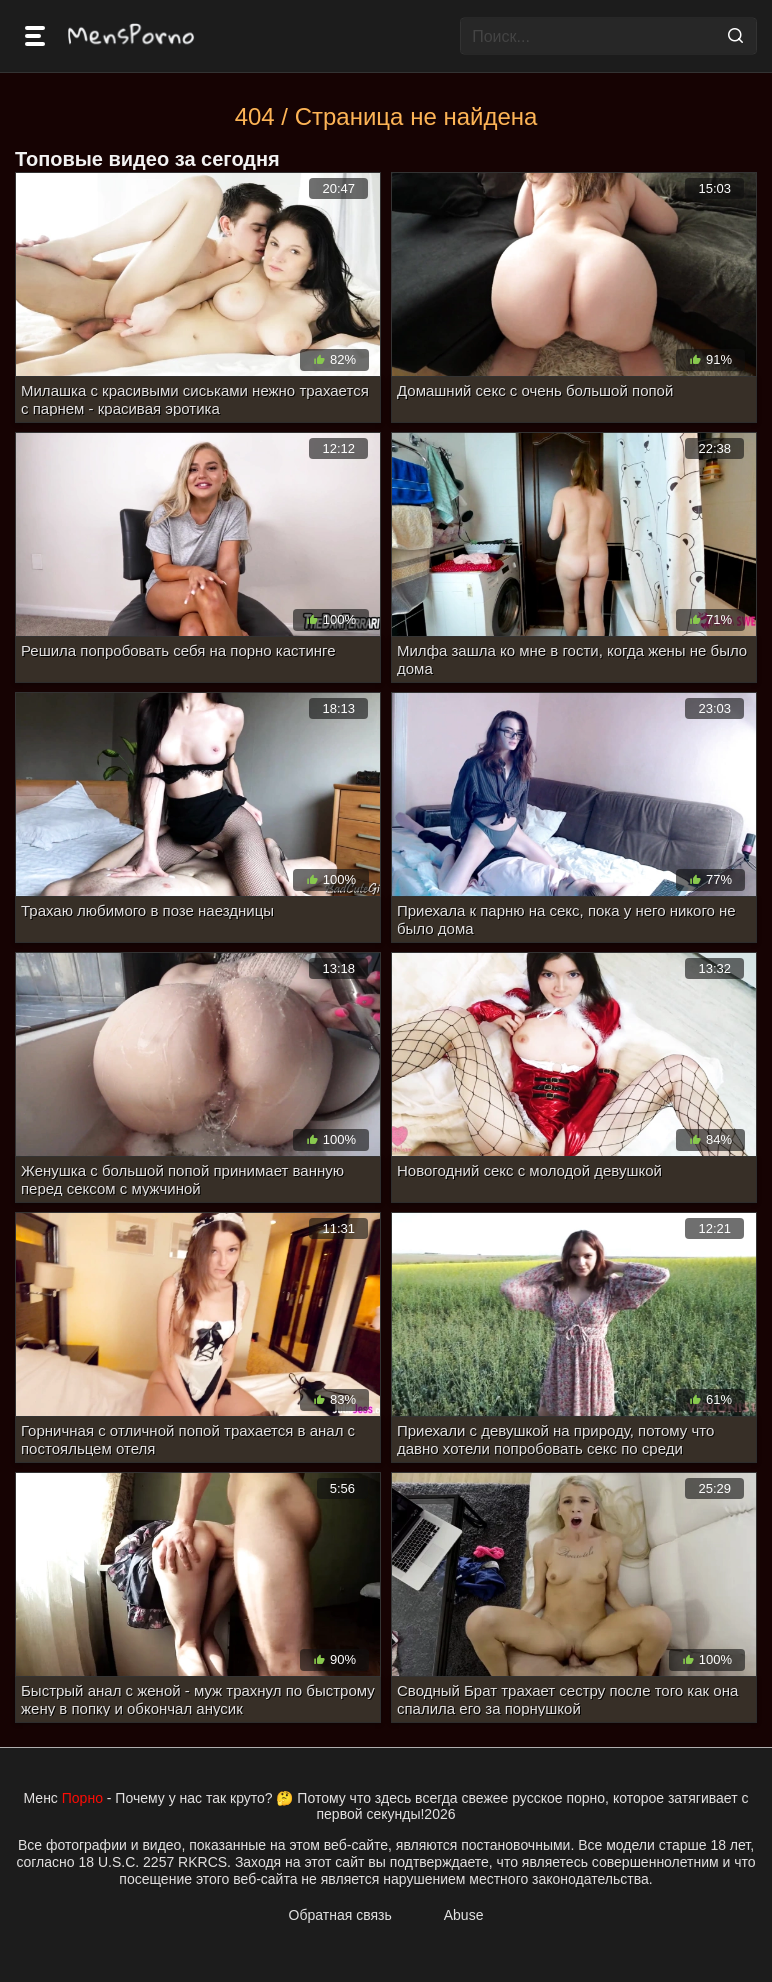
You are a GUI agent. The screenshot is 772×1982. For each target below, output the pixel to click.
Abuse (464, 1915)
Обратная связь (340, 1915)
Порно (82, 1798)
